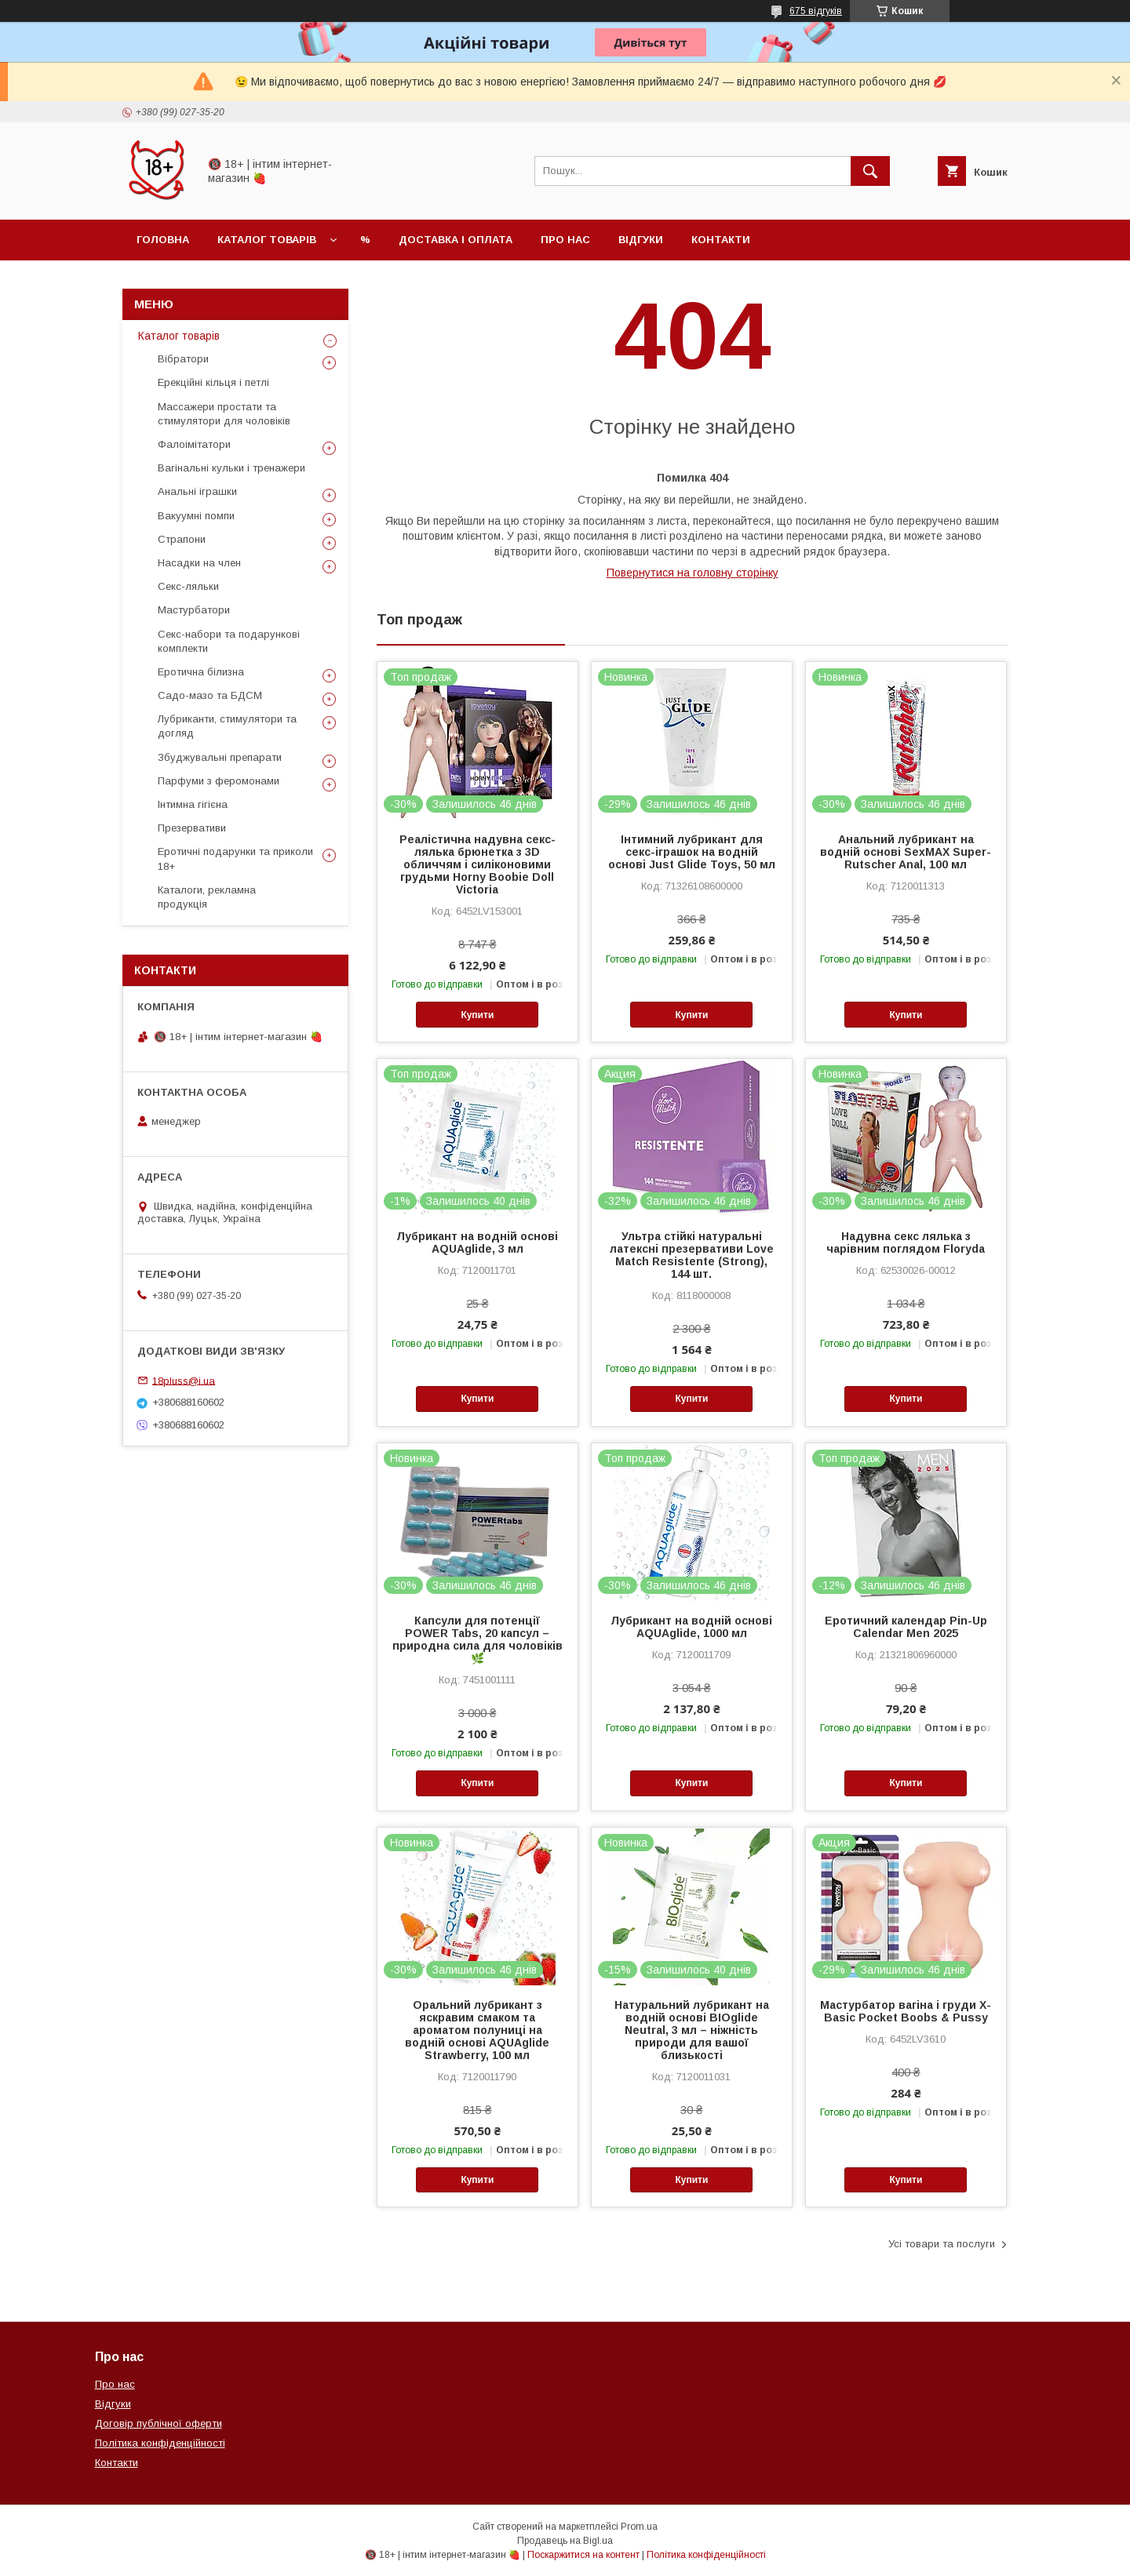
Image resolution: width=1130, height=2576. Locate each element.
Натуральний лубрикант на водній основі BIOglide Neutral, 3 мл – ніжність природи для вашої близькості (691, 2030)
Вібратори (183, 359)
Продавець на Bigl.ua (565, 2540)
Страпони (182, 539)
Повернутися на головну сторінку (692, 572)
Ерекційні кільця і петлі (213, 382)
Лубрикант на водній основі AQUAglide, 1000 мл (691, 1626)
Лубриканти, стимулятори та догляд (227, 726)
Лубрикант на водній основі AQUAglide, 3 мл (477, 1242)
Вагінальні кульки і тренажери (231, 468)
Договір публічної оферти (158, 2423)
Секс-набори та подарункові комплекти (229, 641)
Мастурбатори (194, 610)
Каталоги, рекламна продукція (207, 897)
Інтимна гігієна (193, 804)
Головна (163, 240)
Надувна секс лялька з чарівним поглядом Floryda (905, 1242)
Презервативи (192, 828)
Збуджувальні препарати (220, 757)
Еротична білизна (201, 672)
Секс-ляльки (188, 586)
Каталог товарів (266, 240)
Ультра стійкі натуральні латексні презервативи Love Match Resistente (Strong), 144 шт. (692, 1255)
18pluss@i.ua (183, 1380)
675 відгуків (815, 10)
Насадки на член (199, 563)
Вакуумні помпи (196, 516)
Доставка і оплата (455, 240)
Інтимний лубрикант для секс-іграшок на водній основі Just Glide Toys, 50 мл (691, 852)
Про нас (565, 240)
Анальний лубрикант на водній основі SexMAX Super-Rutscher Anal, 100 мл (905, 852)
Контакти (720, 240)
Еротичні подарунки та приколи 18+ (235, 858)
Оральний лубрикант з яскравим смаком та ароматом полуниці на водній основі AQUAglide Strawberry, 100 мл (477, 2030)
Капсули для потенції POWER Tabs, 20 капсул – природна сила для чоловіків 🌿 (477, 1639)
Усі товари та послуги (941, 2244)
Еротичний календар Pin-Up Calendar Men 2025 (906, 1626)
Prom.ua (639, 2526)
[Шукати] (870, 171)
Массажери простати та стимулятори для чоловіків (224, 414)
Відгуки (640, 240)
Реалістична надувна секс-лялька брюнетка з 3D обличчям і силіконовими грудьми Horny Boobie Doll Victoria (477, 864)
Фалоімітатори (194, 444)
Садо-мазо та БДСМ (210, 695)
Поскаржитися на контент (583, 2554)
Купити (477, 1015)
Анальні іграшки (197, 491)
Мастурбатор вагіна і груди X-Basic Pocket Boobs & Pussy (905, 2011)
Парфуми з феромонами (218, 781)
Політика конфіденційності (160, 2443)
